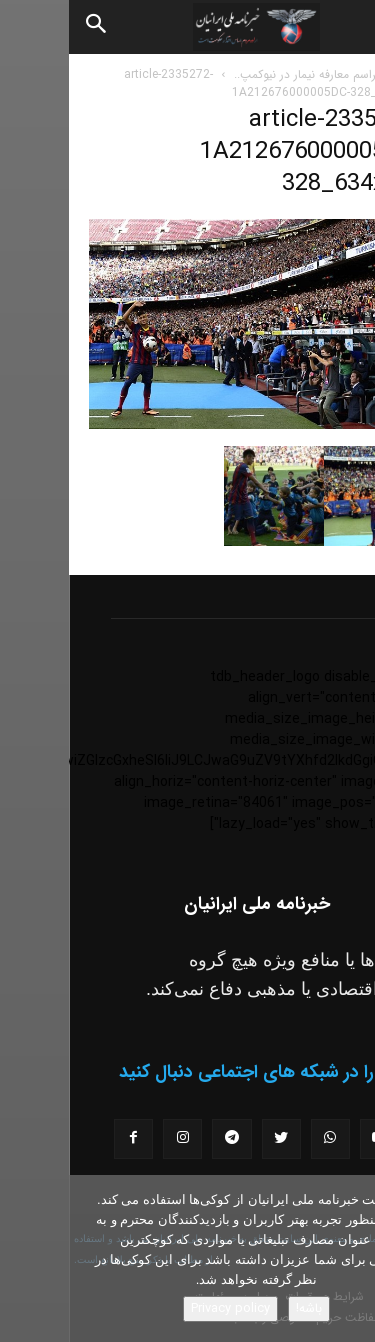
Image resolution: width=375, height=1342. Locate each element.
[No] (350, 1259)
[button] (343, 27)
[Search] (28, 27)
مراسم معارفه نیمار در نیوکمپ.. (239, 74)
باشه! (240, 1308)
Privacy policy (161, 1308)
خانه (344, 74)
